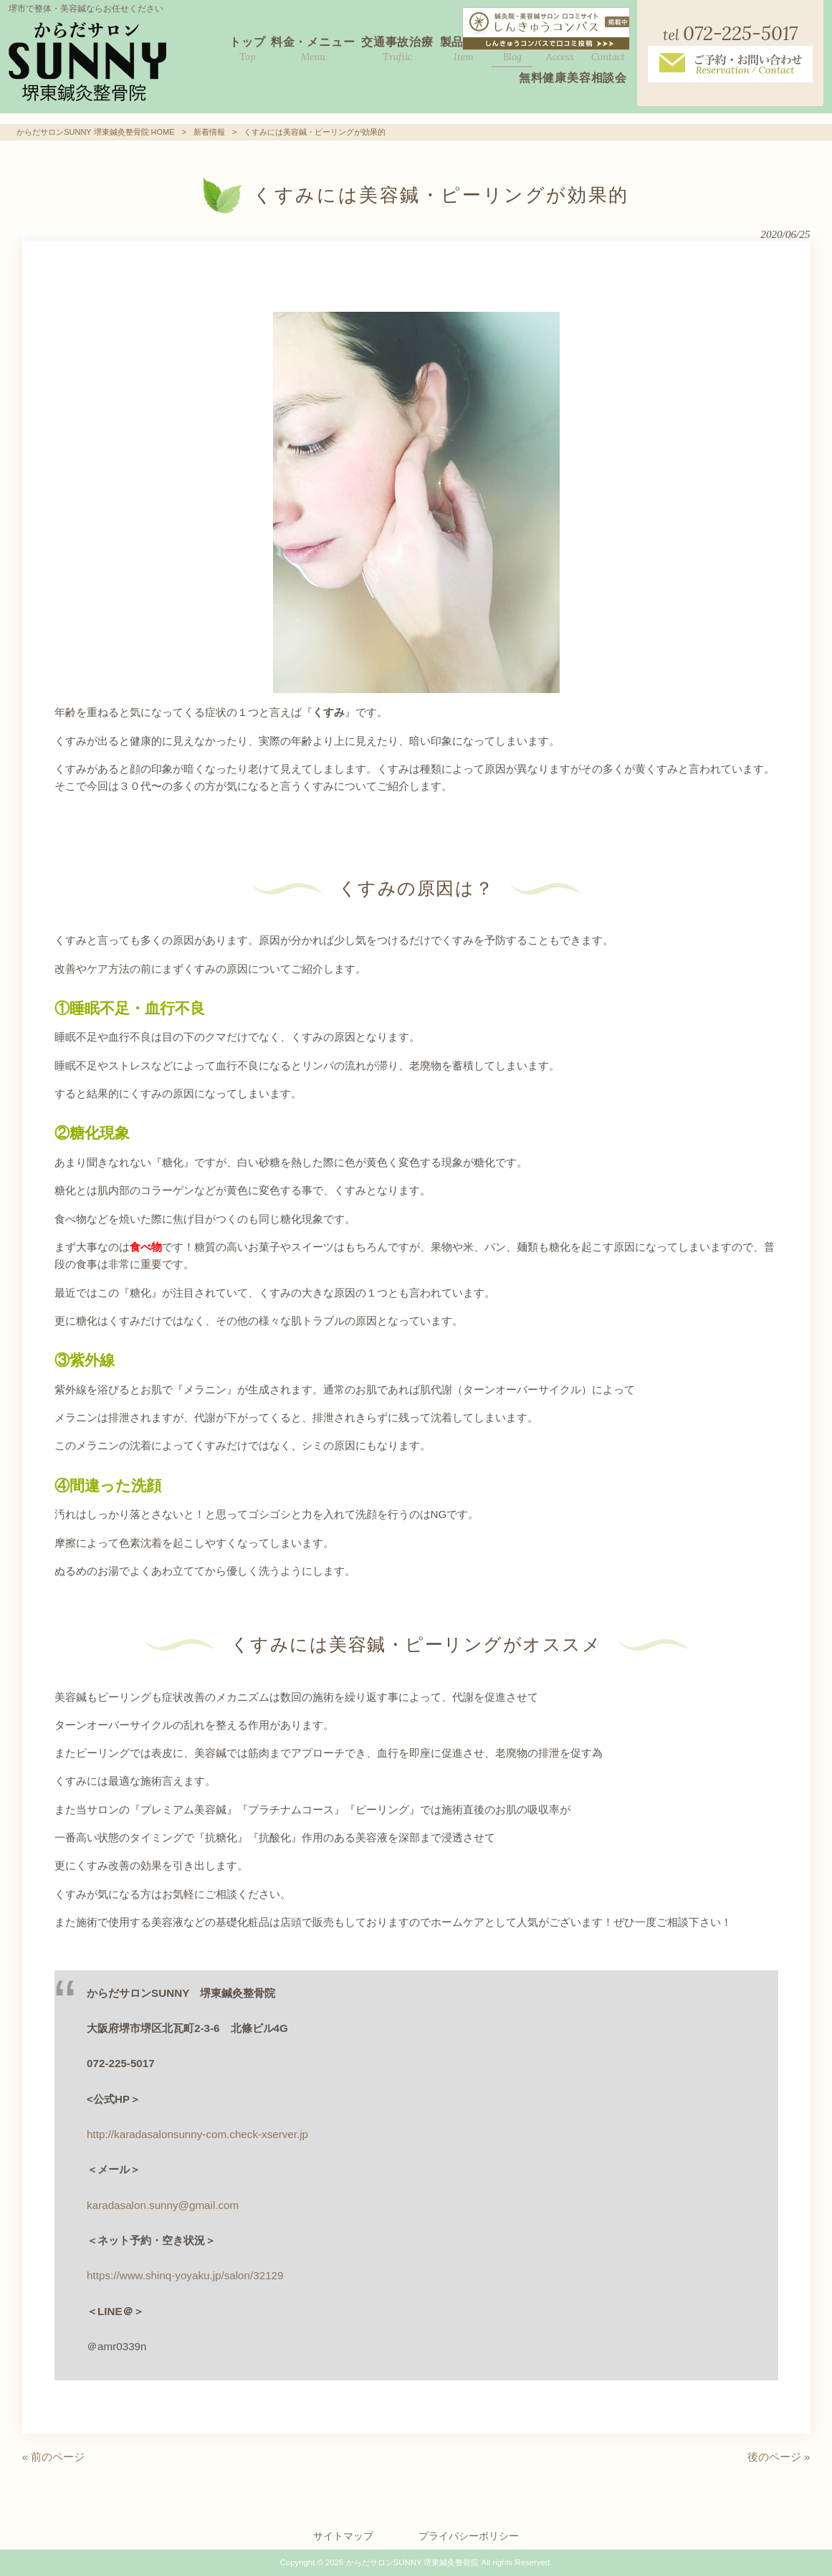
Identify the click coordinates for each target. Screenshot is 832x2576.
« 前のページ (53, 2457)
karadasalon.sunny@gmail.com (163, 2205)
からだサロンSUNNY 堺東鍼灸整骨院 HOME (95, 132)
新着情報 (209, 132)
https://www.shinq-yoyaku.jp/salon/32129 (185, 2275)
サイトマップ (343, 2536)
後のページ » (779, 2457)
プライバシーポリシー (469, 2536)
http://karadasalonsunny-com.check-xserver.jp (197, 2134)
